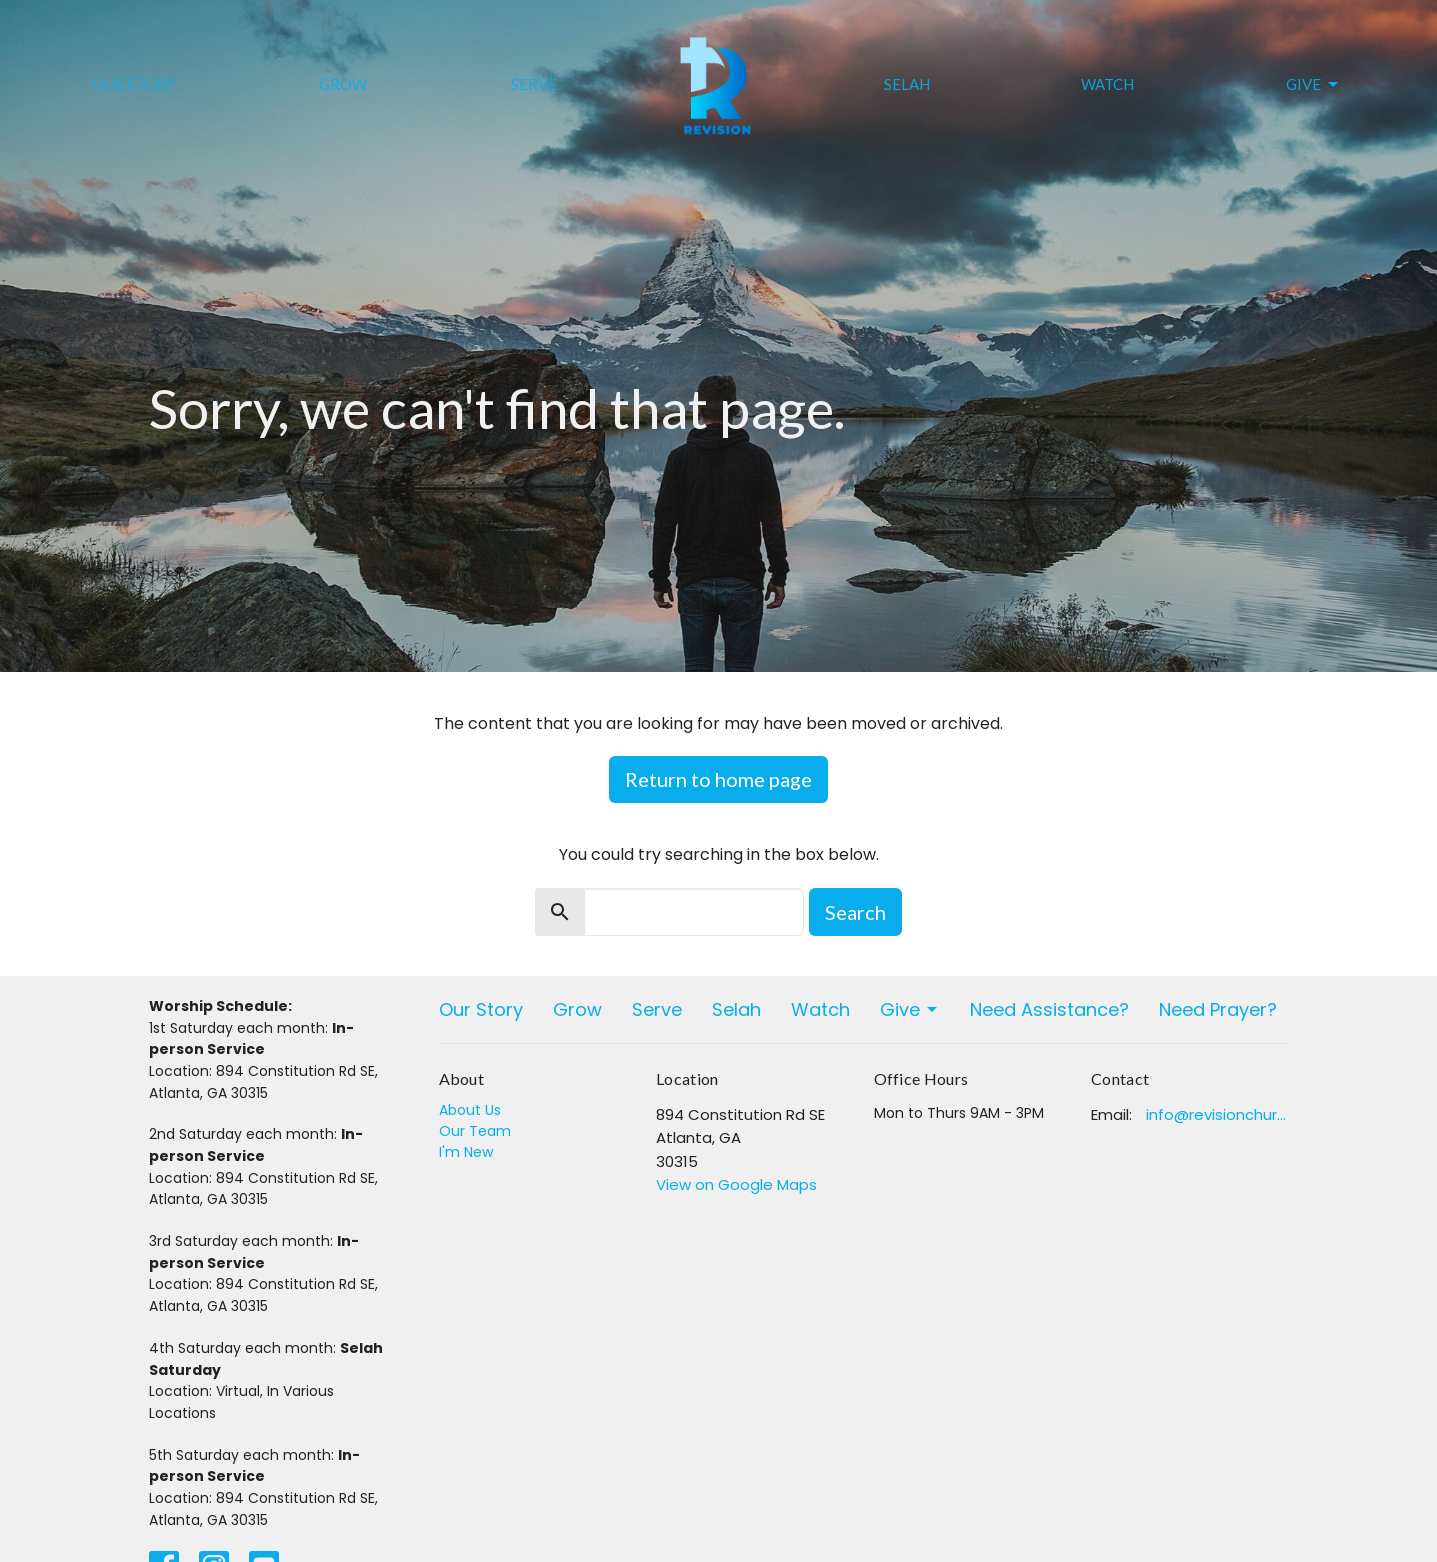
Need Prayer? (1218, 1009)
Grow (343, 84)
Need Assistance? (1049, 1009)
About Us (470, 1110)
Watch (1107, 84)
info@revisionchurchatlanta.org (1217, 1114)
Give (1313, 85)
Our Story (133, 84)
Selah (907, 84)
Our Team (475, 1131)
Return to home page (718, 779)
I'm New (466, 1152)
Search (855, 912)
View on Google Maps (736, 1184)
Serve (534, 84)
